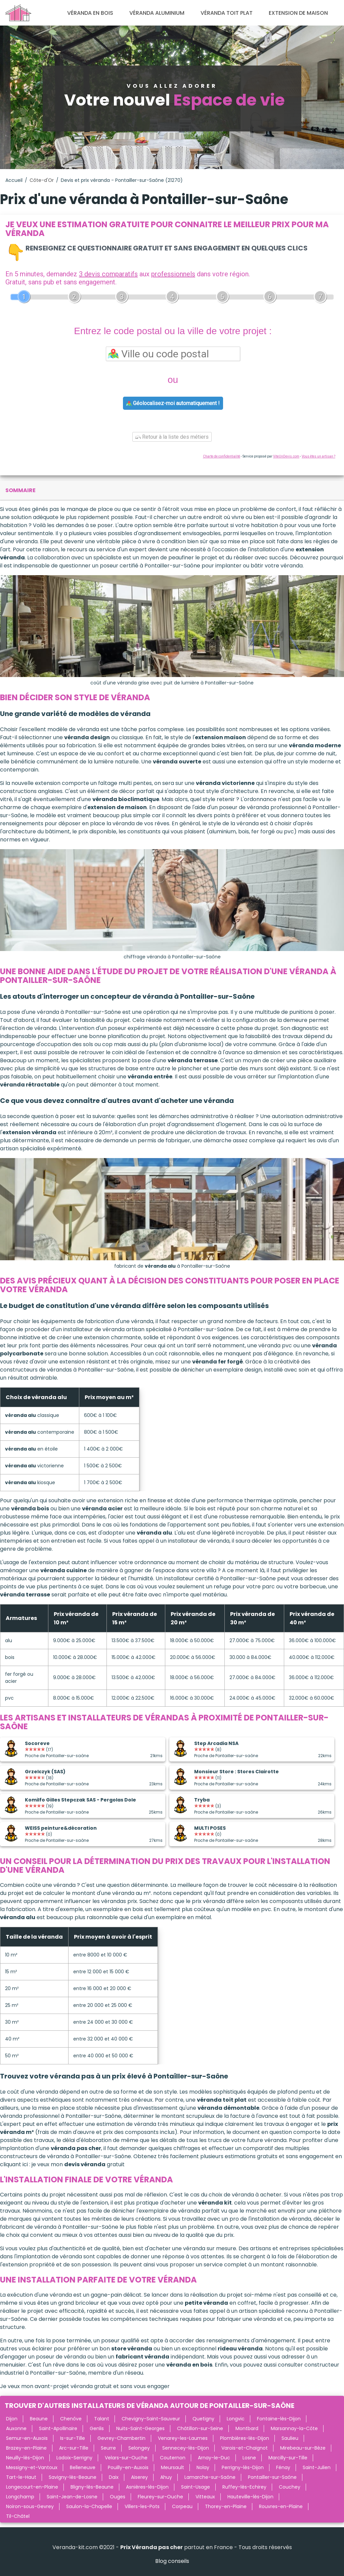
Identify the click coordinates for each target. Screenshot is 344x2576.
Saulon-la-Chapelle (89, 2506)
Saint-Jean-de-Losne (72, 2496)
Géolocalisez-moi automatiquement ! (173, 403)
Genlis (97, 2428)
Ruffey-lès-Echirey (244, 2487)
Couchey (289, 2487)
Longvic (236, 2418)
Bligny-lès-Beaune (92, 2487)
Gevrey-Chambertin (121, 2438)
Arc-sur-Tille (73, 2448)
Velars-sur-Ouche (126, 2457)
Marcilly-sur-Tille (287, 2457)
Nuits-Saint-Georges (140, 2428)
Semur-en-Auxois (27, 2438)
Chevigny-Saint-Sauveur (151, 2418)
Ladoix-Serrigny (74, 2457)
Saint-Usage (195, 2487)
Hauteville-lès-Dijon (250, 2496)
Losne (249, 2457)
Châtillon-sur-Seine (200, 2428)
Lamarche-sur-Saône (209, 2477)
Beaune (39, 2418)
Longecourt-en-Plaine (32, 2487)
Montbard (246, 2428)
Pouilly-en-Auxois (128, 2467)
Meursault (172, 2467)
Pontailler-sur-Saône (272, 2477)
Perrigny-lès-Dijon (243, 2467)
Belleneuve (82, 2467)
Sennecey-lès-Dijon (185, 2448)
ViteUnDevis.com (286, 456)
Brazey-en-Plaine (26, 2448)
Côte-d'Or (42, 180)
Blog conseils (172, 2561)
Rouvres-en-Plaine (281, 2506)
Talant (101, 2418)
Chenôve (71, 2418)
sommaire (20, 490)
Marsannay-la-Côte (294, 2428)
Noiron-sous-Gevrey (30, 2506)
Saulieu (290, 2438)
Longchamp (20, 2496)
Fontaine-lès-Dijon (279, 2418)
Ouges (117, 2496)
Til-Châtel (18, 2516)
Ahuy (166, 2477)
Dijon (11, 2418)
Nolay (203, 2467)
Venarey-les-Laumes (183, 2438)
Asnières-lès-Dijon (147, 2487)
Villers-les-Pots (142, 2506)
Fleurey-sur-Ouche (160, 2496)
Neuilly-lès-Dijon (25, 2457)
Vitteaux (205, 2496)
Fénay (283, 2467)
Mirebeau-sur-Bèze (303, 2448)
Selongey (139, 2448)
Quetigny (203, 2418)
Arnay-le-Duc (214, 2457)
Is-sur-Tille (72, 2438)
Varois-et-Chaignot (244, 2448)
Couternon (172, 2457)
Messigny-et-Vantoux (31, 2467)
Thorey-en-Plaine (226, 2506)
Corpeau (182, 2506)
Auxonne (16, 2428)
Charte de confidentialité (221, 456)
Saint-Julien (317, 2467)
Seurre (108, 2448)
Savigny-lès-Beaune (72, 2477)
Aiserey (139, 2477)
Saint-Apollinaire (58, 2428)
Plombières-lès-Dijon (244, 2438)
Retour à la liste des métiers (172, 437)
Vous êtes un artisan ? (318, 456)
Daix (114, 2477)
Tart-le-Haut (21, 2477)
